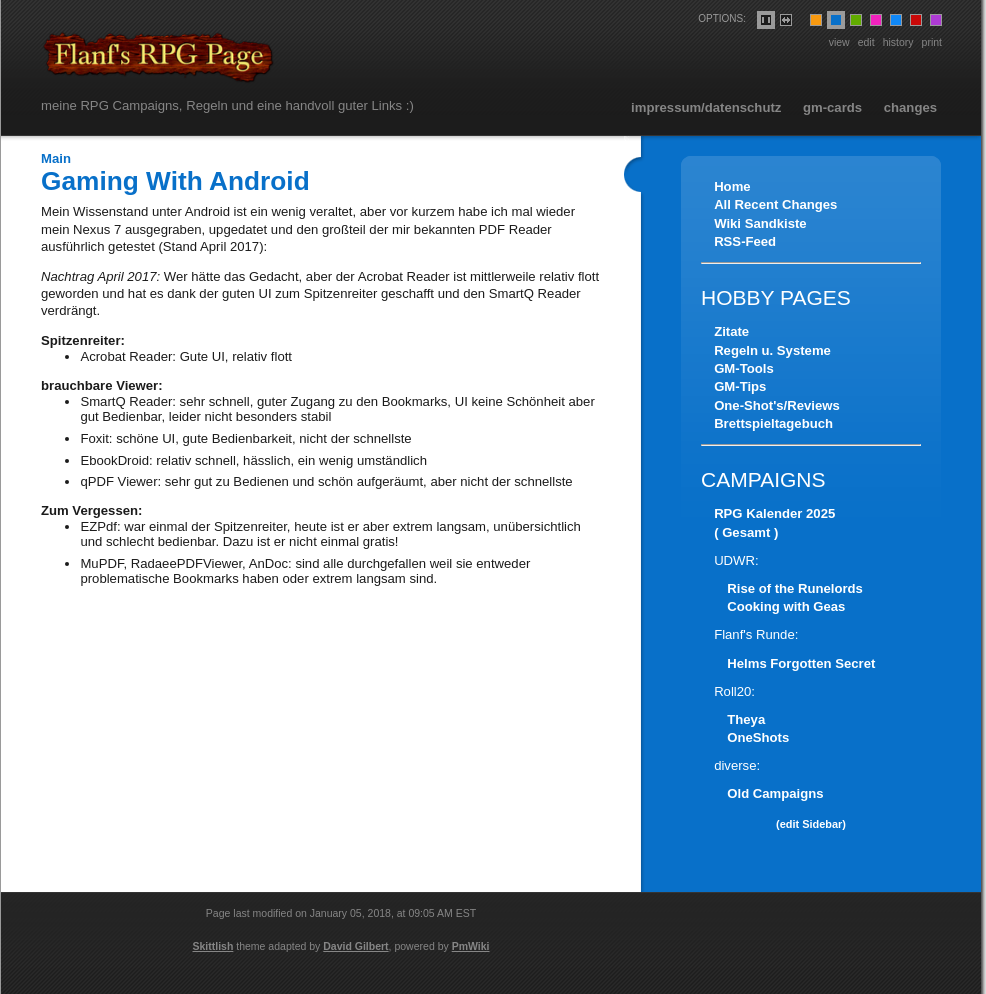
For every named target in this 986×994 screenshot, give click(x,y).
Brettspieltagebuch (773, 423)
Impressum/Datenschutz (706, 107)
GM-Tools (744, 368)
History (898, 42)
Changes (910, 107)
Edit (866, 42)
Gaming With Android (175, 181)
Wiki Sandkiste (760, 223)
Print (932, 42)
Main (56, 158)
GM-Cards (832, 107)
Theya (746, 719)
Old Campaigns (775, 793)
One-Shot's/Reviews (777, 405)
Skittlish (213, 946)
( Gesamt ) (746, 532)
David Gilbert (355, 946)
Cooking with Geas (786, 606)
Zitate (731, 331)
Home (732, 186)
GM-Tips (740, 386)
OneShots (758, 737)
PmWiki (471, 946)
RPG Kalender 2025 (774, 513)
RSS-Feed (745, 241)
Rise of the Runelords (795, 588)
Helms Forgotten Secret (801, 663)
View (839, 42)
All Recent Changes (775, 204)
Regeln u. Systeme (772, 350)
